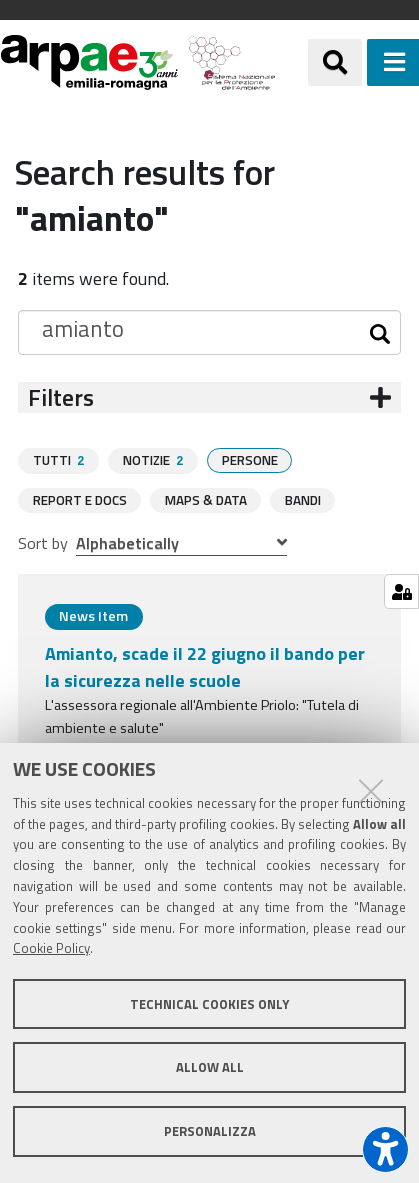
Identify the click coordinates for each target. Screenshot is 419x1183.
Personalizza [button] (210, 1131)
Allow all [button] (210, 1067)
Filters (61, 397)
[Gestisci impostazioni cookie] (401, 591)
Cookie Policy (51, 948)
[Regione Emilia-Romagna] (292, 62)
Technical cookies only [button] (209, 1004)
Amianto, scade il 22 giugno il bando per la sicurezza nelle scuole (205, 666)
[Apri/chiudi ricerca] (335, 62)
